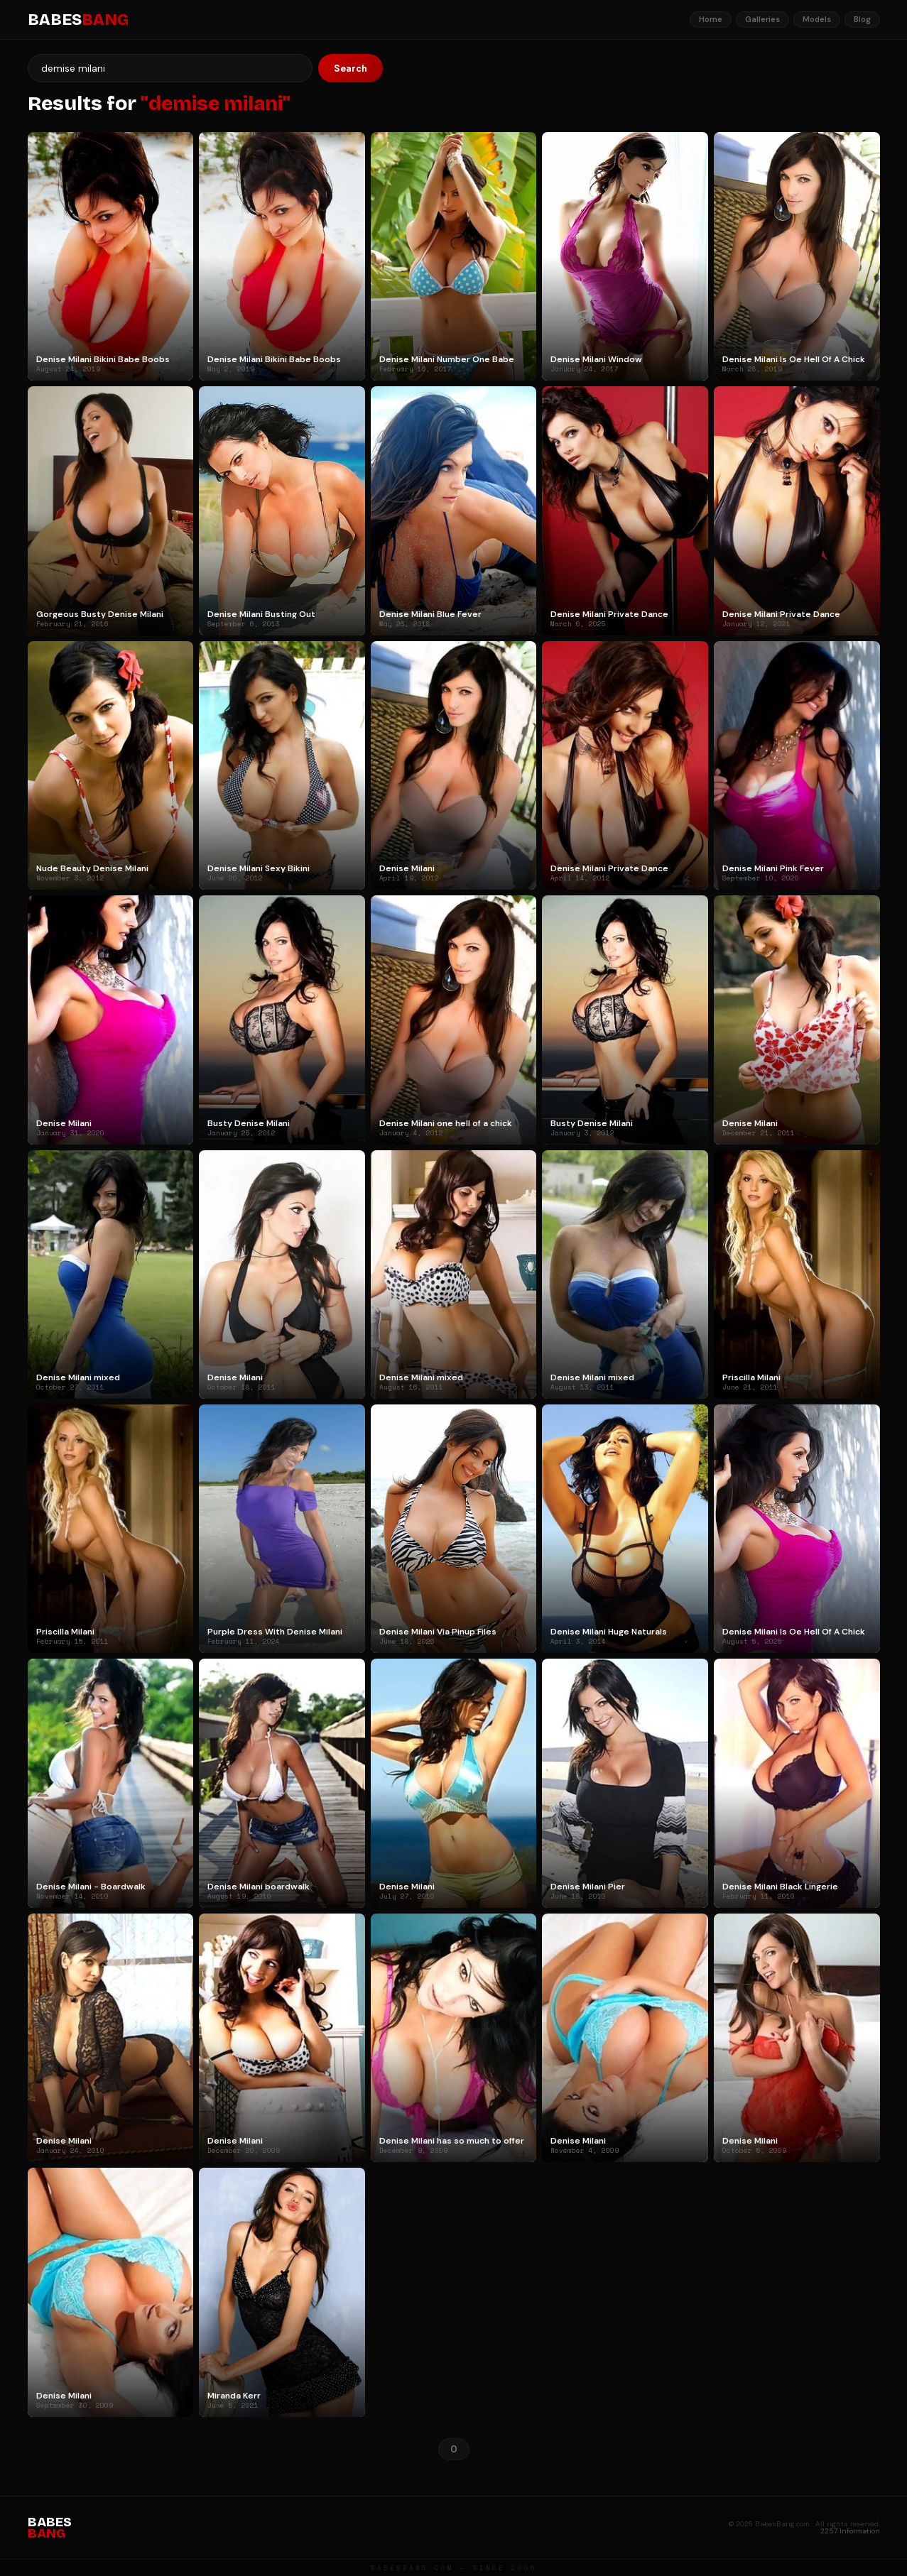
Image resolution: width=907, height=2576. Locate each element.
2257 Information (850, 2531)
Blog (862, 19)
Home (710, 19)
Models (817, 19)
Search (350, 68)
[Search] (170, 68)
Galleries (762, 19)
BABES (78, 20)
